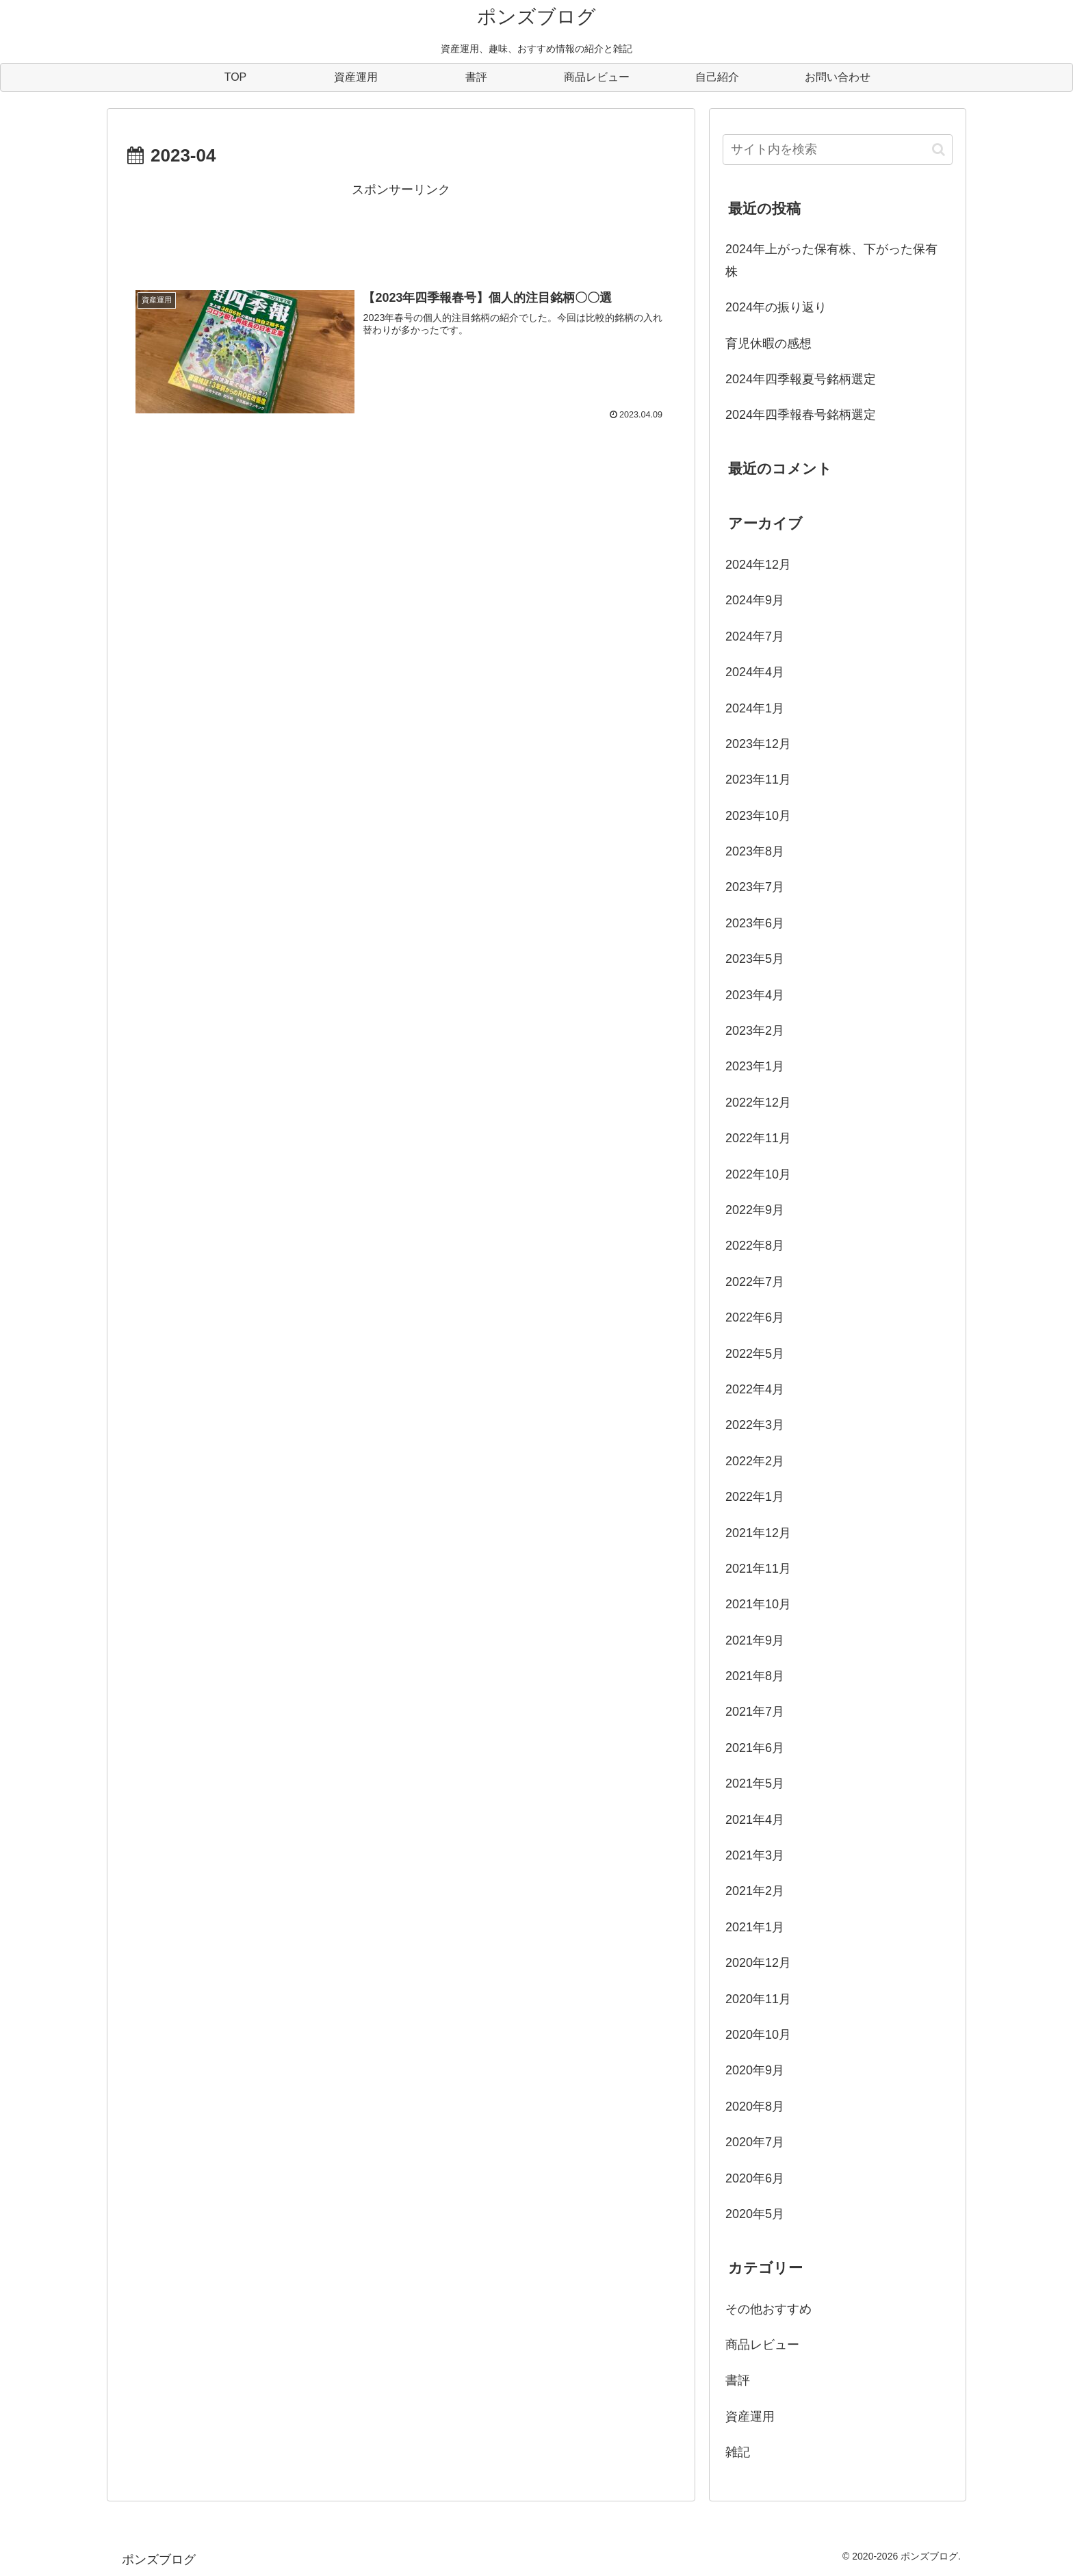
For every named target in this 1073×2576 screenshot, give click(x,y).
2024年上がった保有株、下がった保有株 (831, 260)
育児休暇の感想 (768, 343)
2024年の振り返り (776, 307)
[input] (838, 149)
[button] (939, 149)
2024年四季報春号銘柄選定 (800, 415)
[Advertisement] (401, 232)
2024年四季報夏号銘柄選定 (800, 379)
